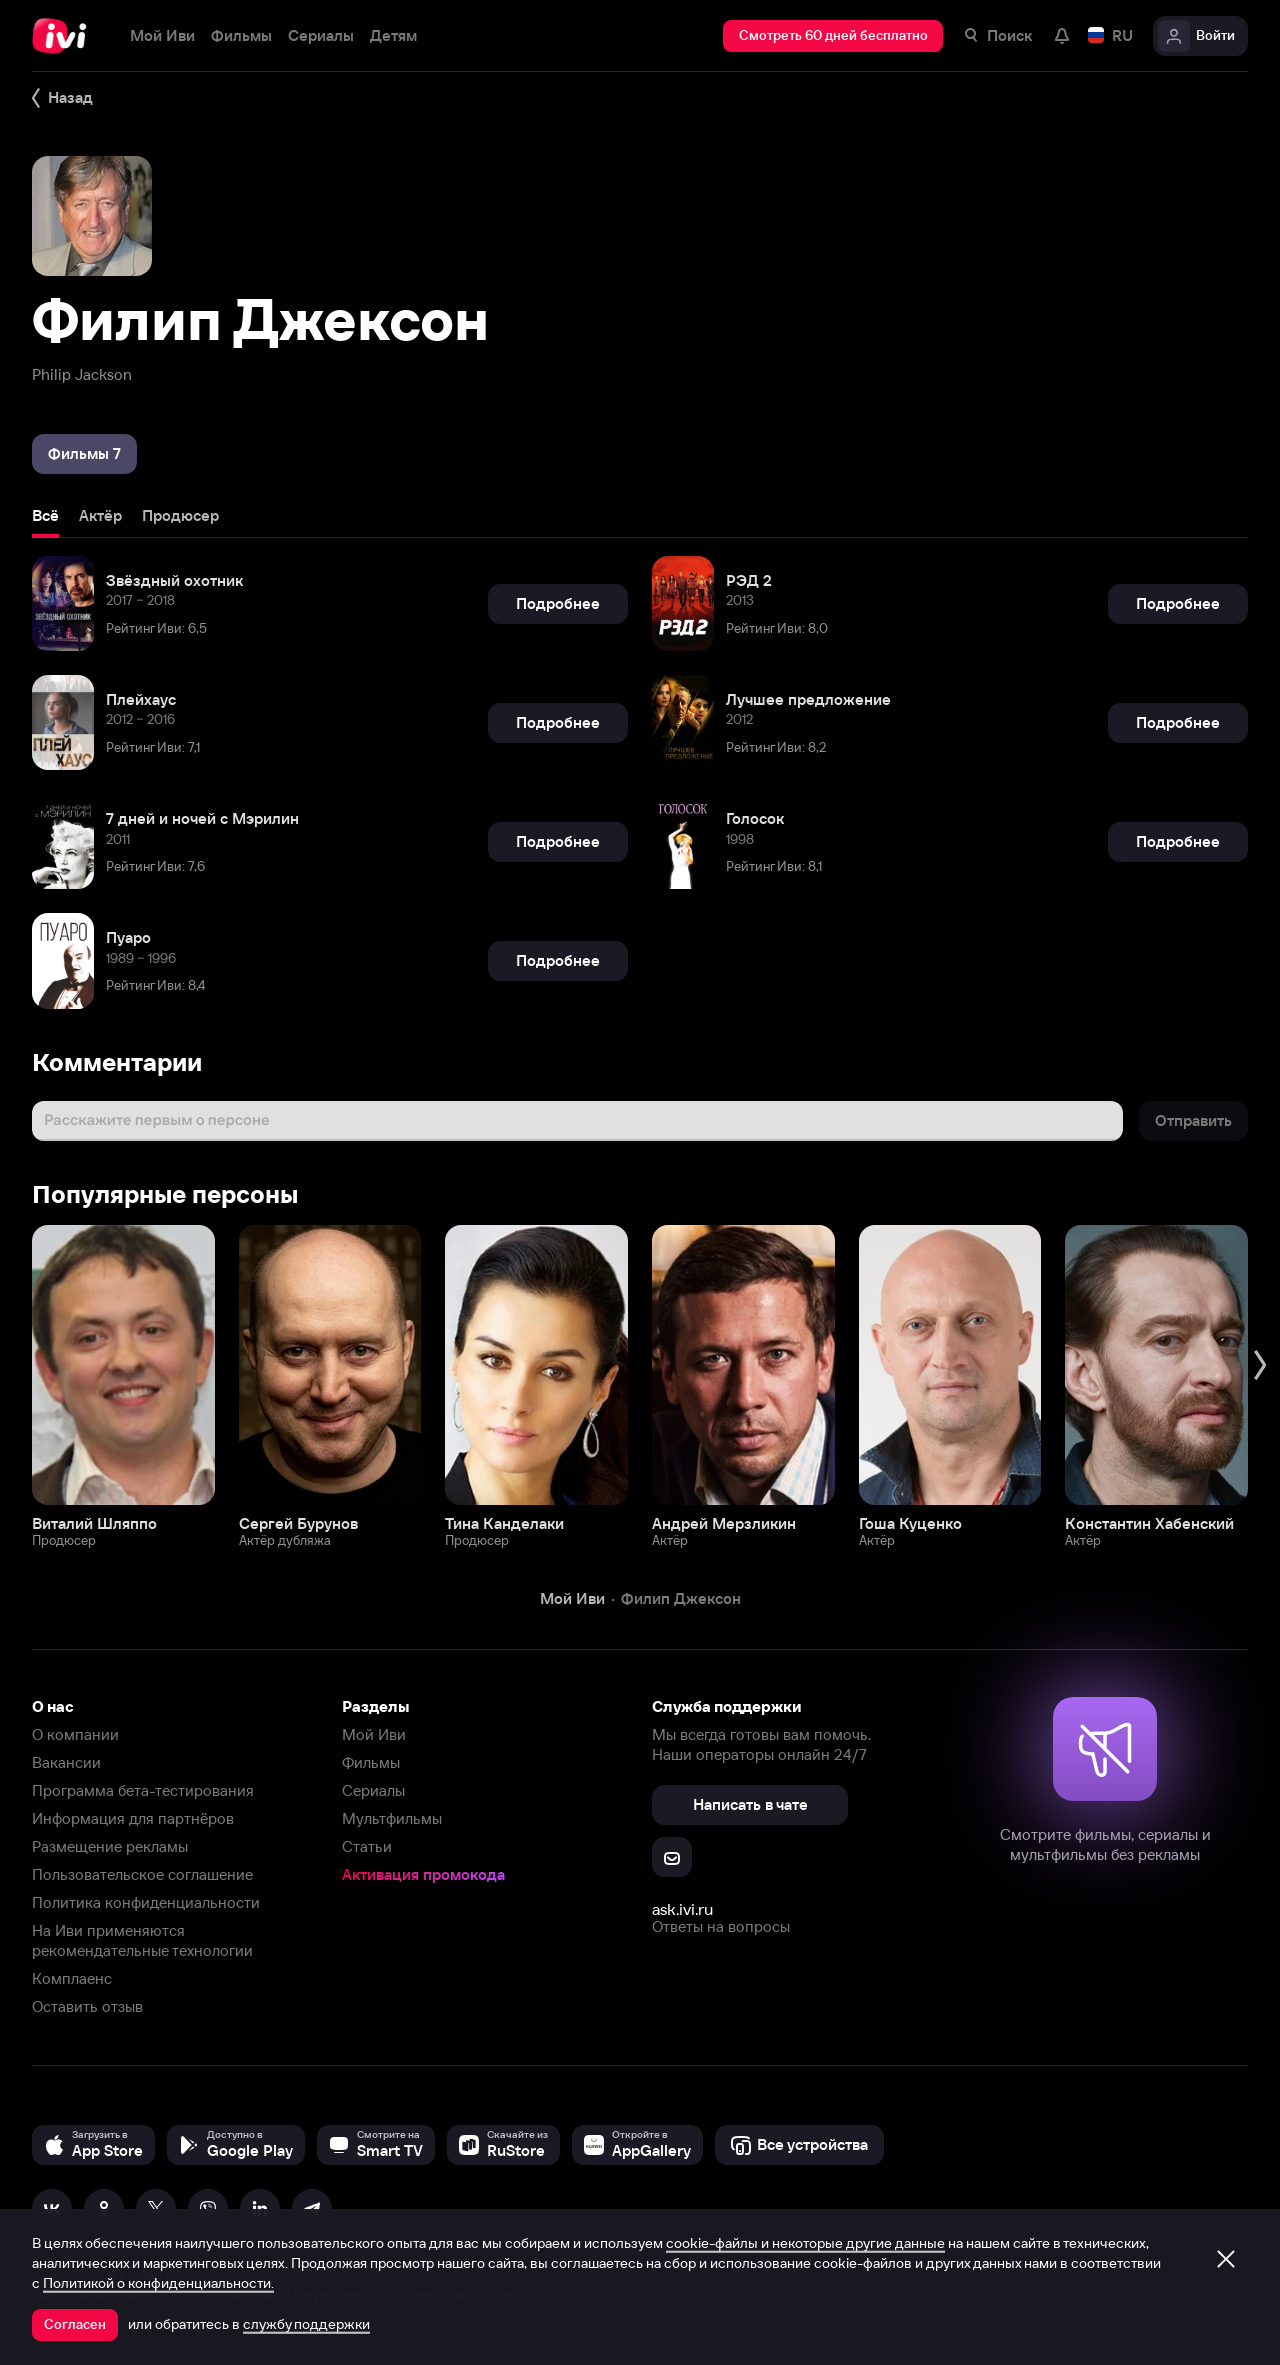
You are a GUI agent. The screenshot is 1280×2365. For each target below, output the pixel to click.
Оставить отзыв (87, 2006)
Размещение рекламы (110, 1846)
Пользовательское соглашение (142, 1874)
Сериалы (373, 1790)
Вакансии (66, 1762)
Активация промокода (423, 1874)
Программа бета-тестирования (143, 1790)
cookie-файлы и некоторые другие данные (805, 2243)
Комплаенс (72, 1978)
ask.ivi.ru (682, 1909)
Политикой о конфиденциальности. (158, 2283)
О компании (75, 1734)
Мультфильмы (392, 1818)
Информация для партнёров (133, 1818)
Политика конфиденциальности (146, 1902)
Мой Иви (374, 1734)
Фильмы (371, 1762)
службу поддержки (306, 2324)
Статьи (367, 1846)
